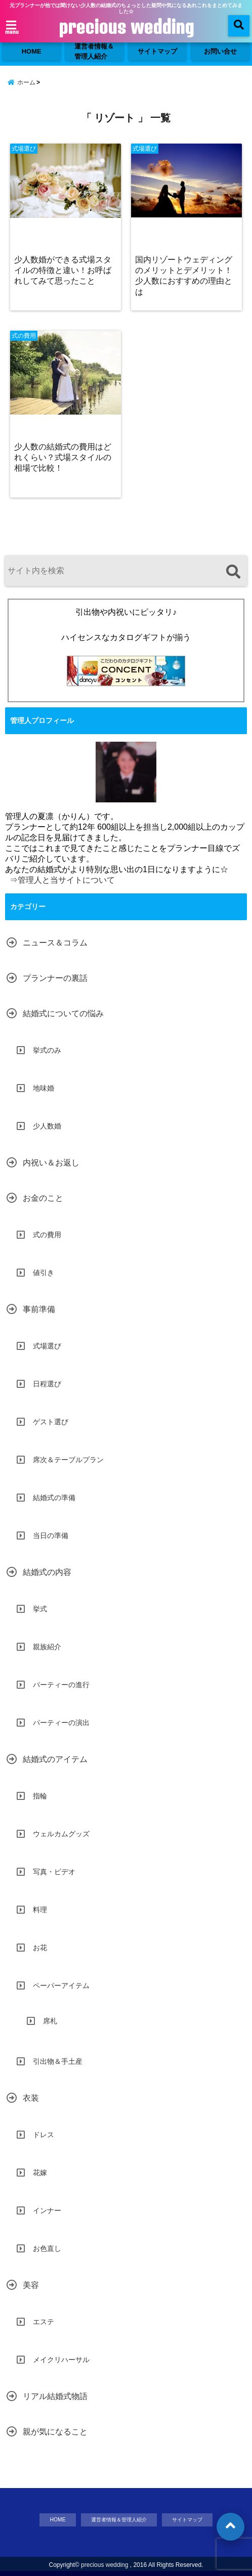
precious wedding (126, 26)
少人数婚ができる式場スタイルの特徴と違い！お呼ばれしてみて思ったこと (62, 270)
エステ (43, 2322)
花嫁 (40, 2172)
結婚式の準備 (54, 1498)
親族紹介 (47, 1647)
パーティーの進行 (61, 1685)
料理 (40, 1910)
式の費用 (47, 1235)
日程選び (47, 1384)
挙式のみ (47, 1050)
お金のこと (43, 1198)
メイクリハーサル (61, 2360)
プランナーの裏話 (55, 978)
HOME (31, 51)
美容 (31, 2285)
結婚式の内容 (47, 1572)
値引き (43, 1273)
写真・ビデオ (54, 1872)
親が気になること (55, 2431)
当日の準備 (50, 1535)
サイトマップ (157, 51)
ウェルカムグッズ (61, 1834)
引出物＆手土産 (57, 2061)
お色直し (47, 2248)
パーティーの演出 (61, 1723)
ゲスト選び (50, 1422)
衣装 (31, 2098)
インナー (47, 2210)
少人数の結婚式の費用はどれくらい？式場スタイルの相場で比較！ (62, 457)
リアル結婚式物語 (55, 2396)
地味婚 (43, 1088)
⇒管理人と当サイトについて (62, 880)
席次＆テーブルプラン (68, 1460)
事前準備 (39, 1309)
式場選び (47, 1346)
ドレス (43, 2135)
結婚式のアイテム (55, 1759)
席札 (50, 2021)
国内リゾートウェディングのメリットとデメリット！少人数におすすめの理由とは (183, 275)
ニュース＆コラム (55, 942)
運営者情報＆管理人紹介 (94, 51)
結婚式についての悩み (63, 1013)
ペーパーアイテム (61, 1985)
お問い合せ (220, 51)
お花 (40, 1948)
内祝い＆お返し (51, 1162)
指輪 (40, 1796)
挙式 (40, 1609)
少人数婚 (47, 1126)
